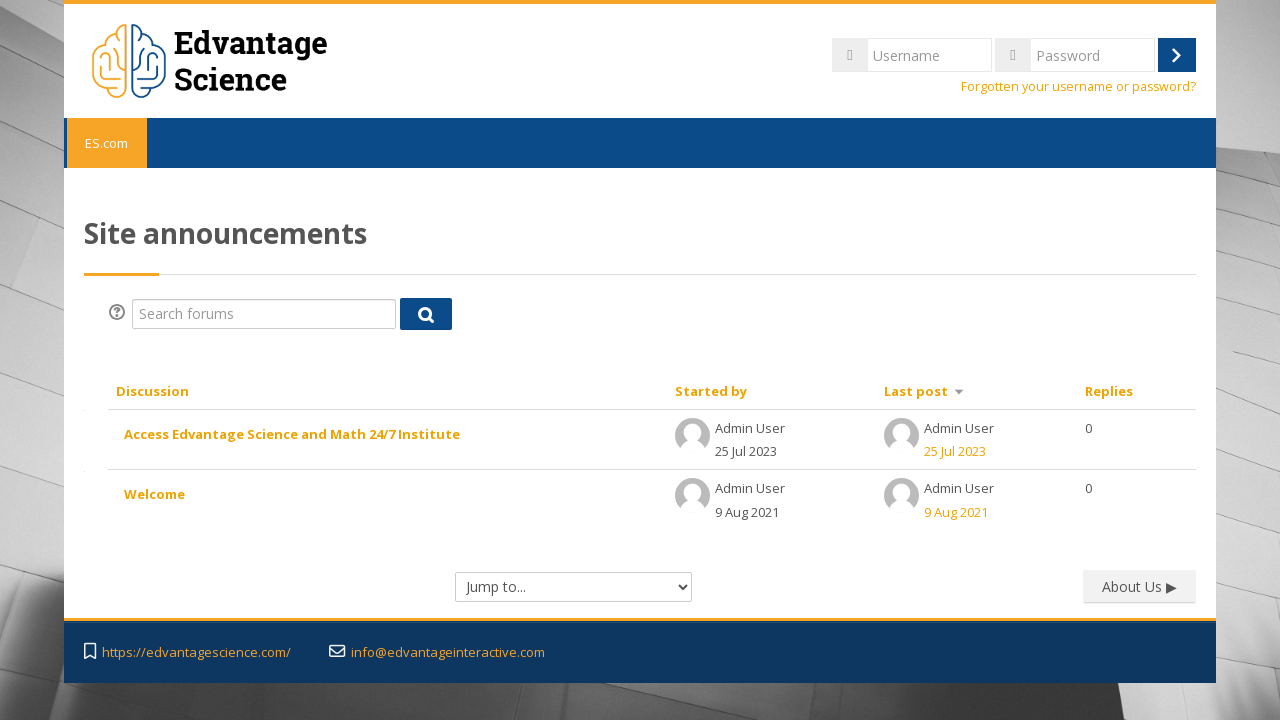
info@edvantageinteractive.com (448, 652)
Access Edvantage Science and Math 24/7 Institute (292, 434)
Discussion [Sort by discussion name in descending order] (152, 391)
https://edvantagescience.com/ (196, 652)
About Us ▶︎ (1139, 586)
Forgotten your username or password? (1078, 86)
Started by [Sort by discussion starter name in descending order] (711, 391)
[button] (120, 314)
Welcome (154, 494)
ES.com (105, 143)
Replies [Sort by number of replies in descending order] (1109, 391)
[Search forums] (264, 314)
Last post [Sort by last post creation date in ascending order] (916, 391)
